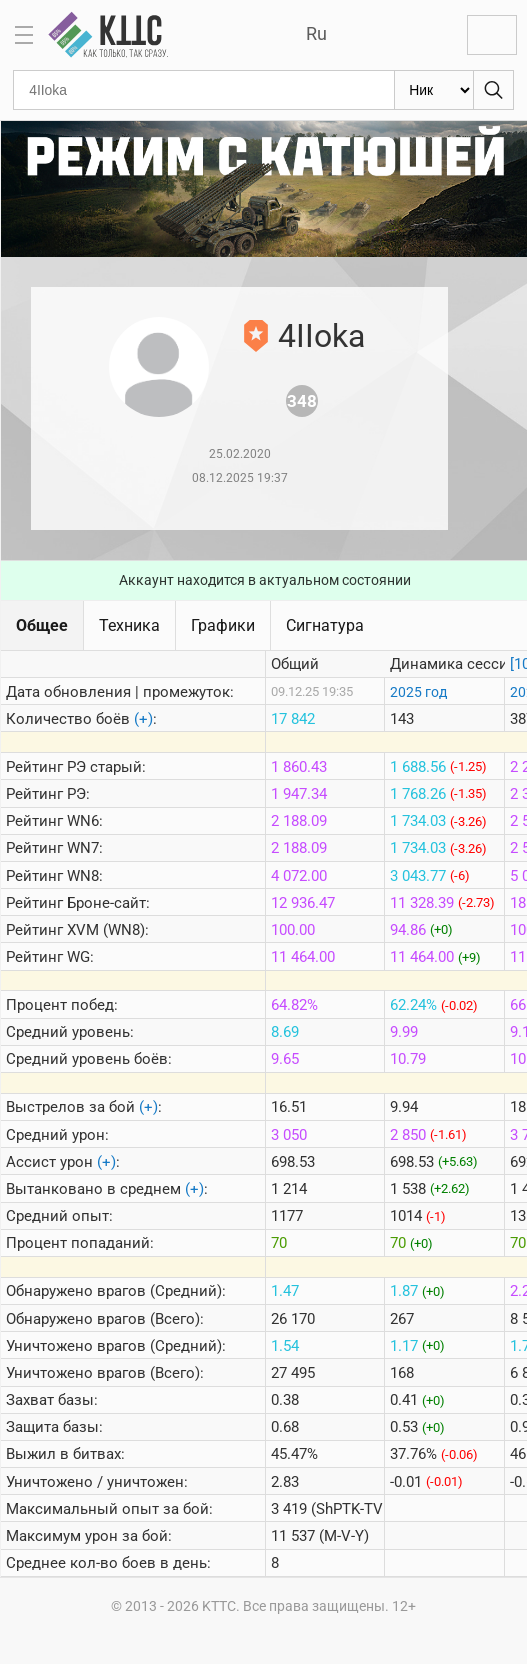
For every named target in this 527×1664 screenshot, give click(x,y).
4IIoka (321, 336)
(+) (143, 719)
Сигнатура (325, 625)
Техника (129, 625)
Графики (223, 625)
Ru (316, 33)
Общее (42, 625)
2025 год (418, 692)
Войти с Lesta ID (492, 35)
